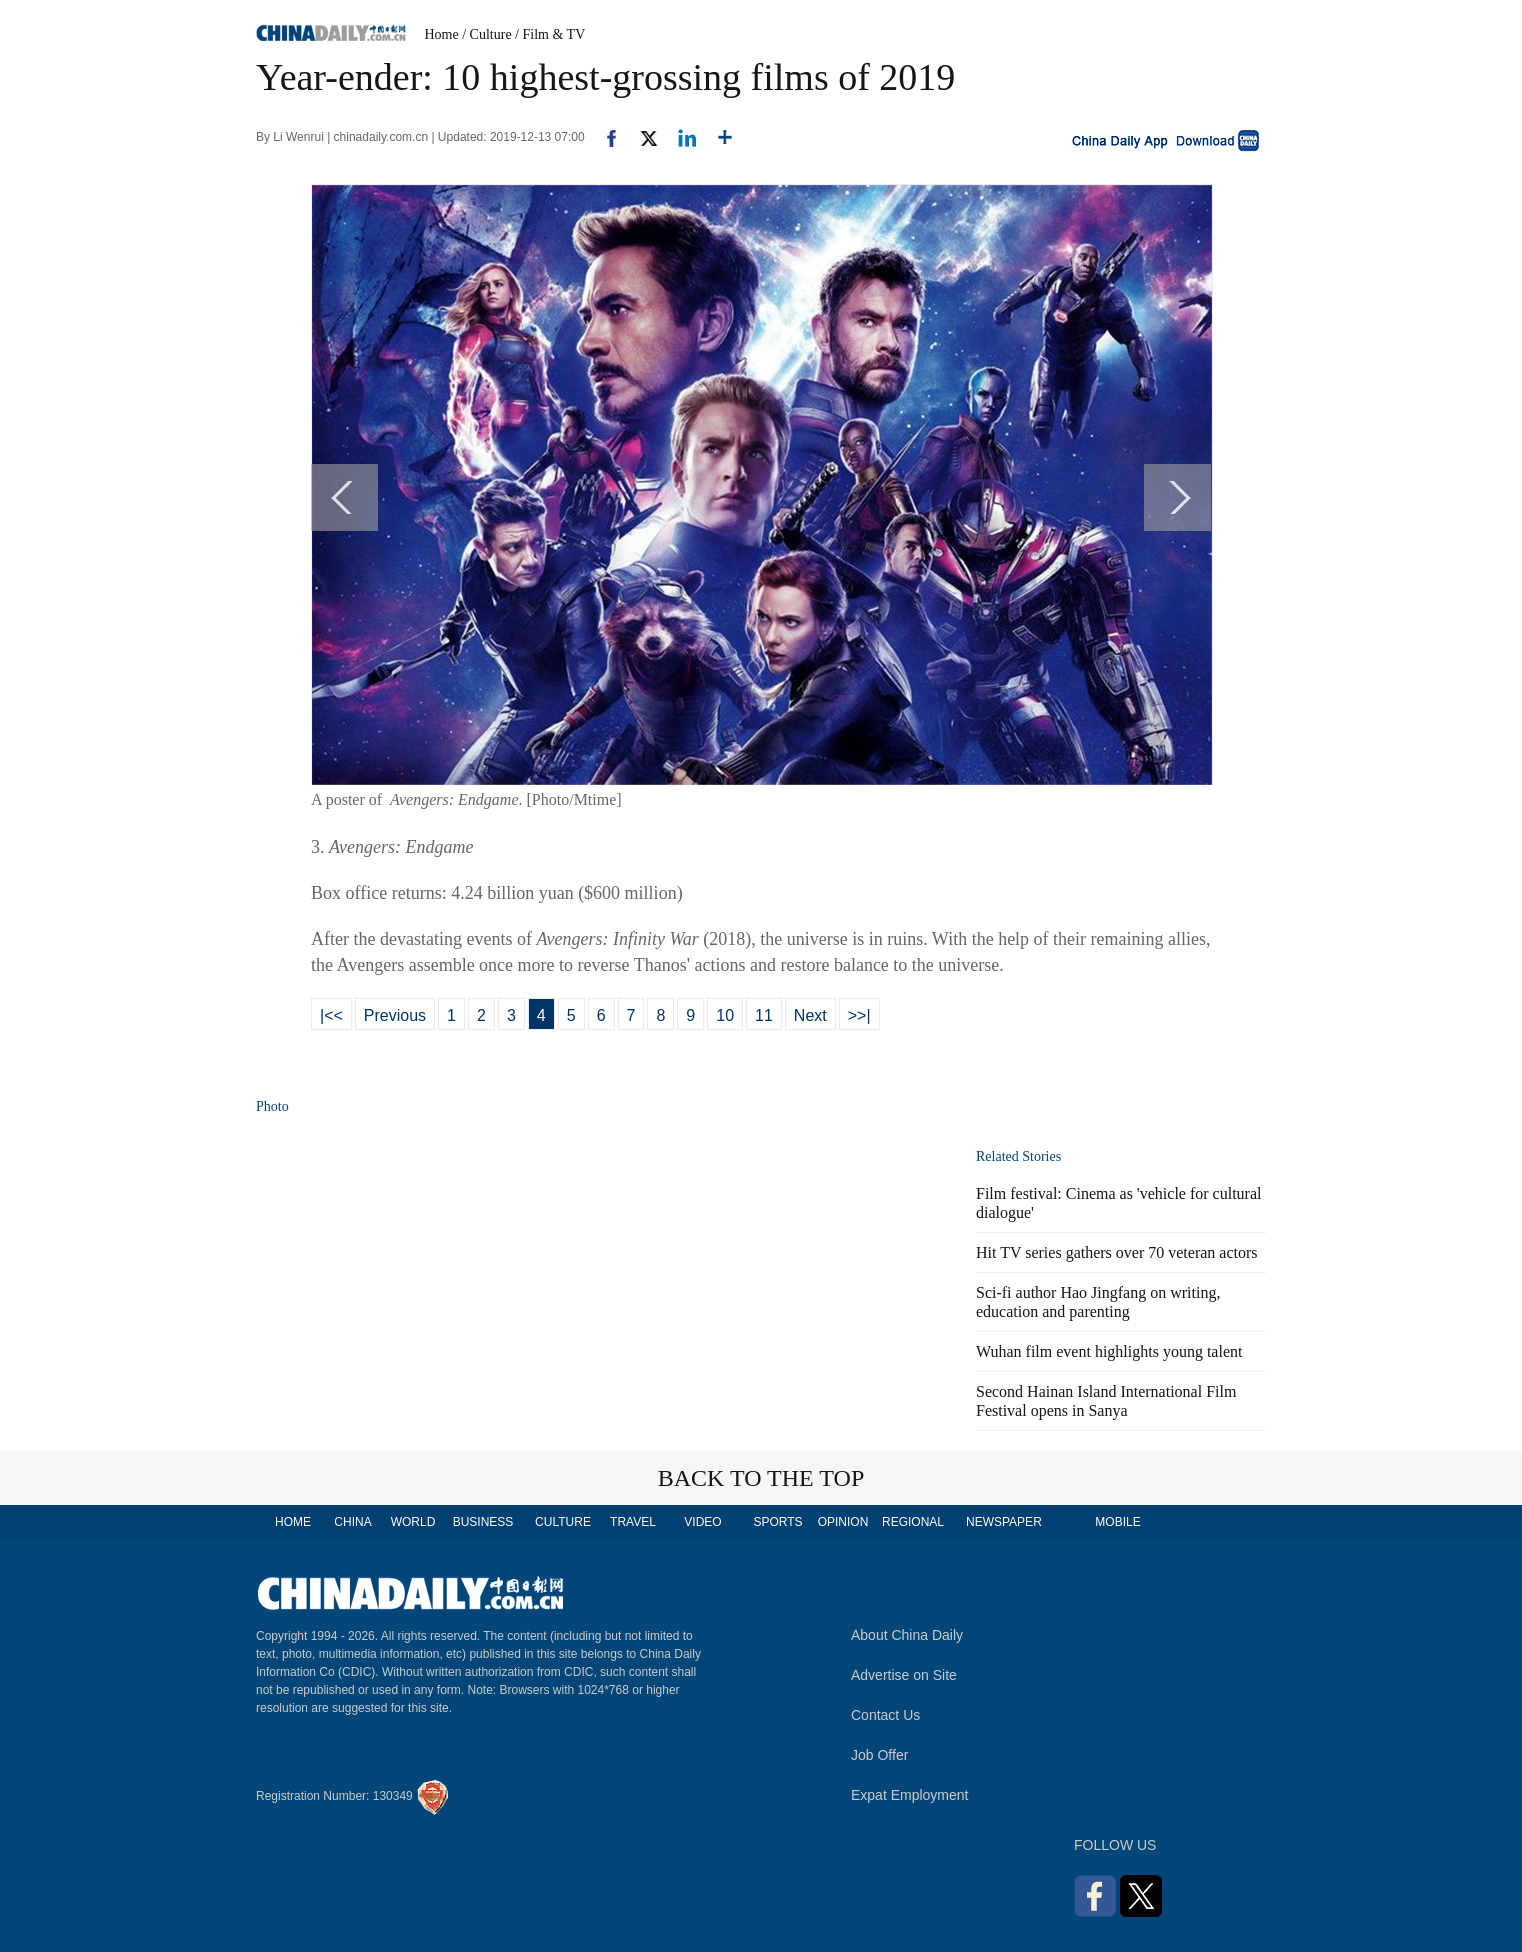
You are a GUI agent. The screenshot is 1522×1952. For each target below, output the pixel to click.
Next (810, 1015)
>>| (859, 1015)
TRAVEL (633, 1522)
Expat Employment (910, 1795)
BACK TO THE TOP (761, 1478)
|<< (331, 1015)
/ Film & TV (550, 34)
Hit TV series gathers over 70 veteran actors (1117, 1252)
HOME (293, 1522)
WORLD (413, 1522)
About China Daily (907, 1635)
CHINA (352, 1522)
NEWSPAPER (1003, 1522)
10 (725, 1015)
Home (442, 34)
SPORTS (777, 1522)
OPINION (843, 1522)
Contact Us (885, 1715)
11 (764, 1015)
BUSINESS (483, 1522)
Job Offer (879, 1755)
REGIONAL (913, 1522)
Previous (395, 1015)
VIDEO (702, 1522)
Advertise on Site (904, 1675)
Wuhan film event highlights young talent (1109, 1351)
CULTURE (563, 1522)
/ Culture (486, 34)
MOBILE (1117, 1522)
